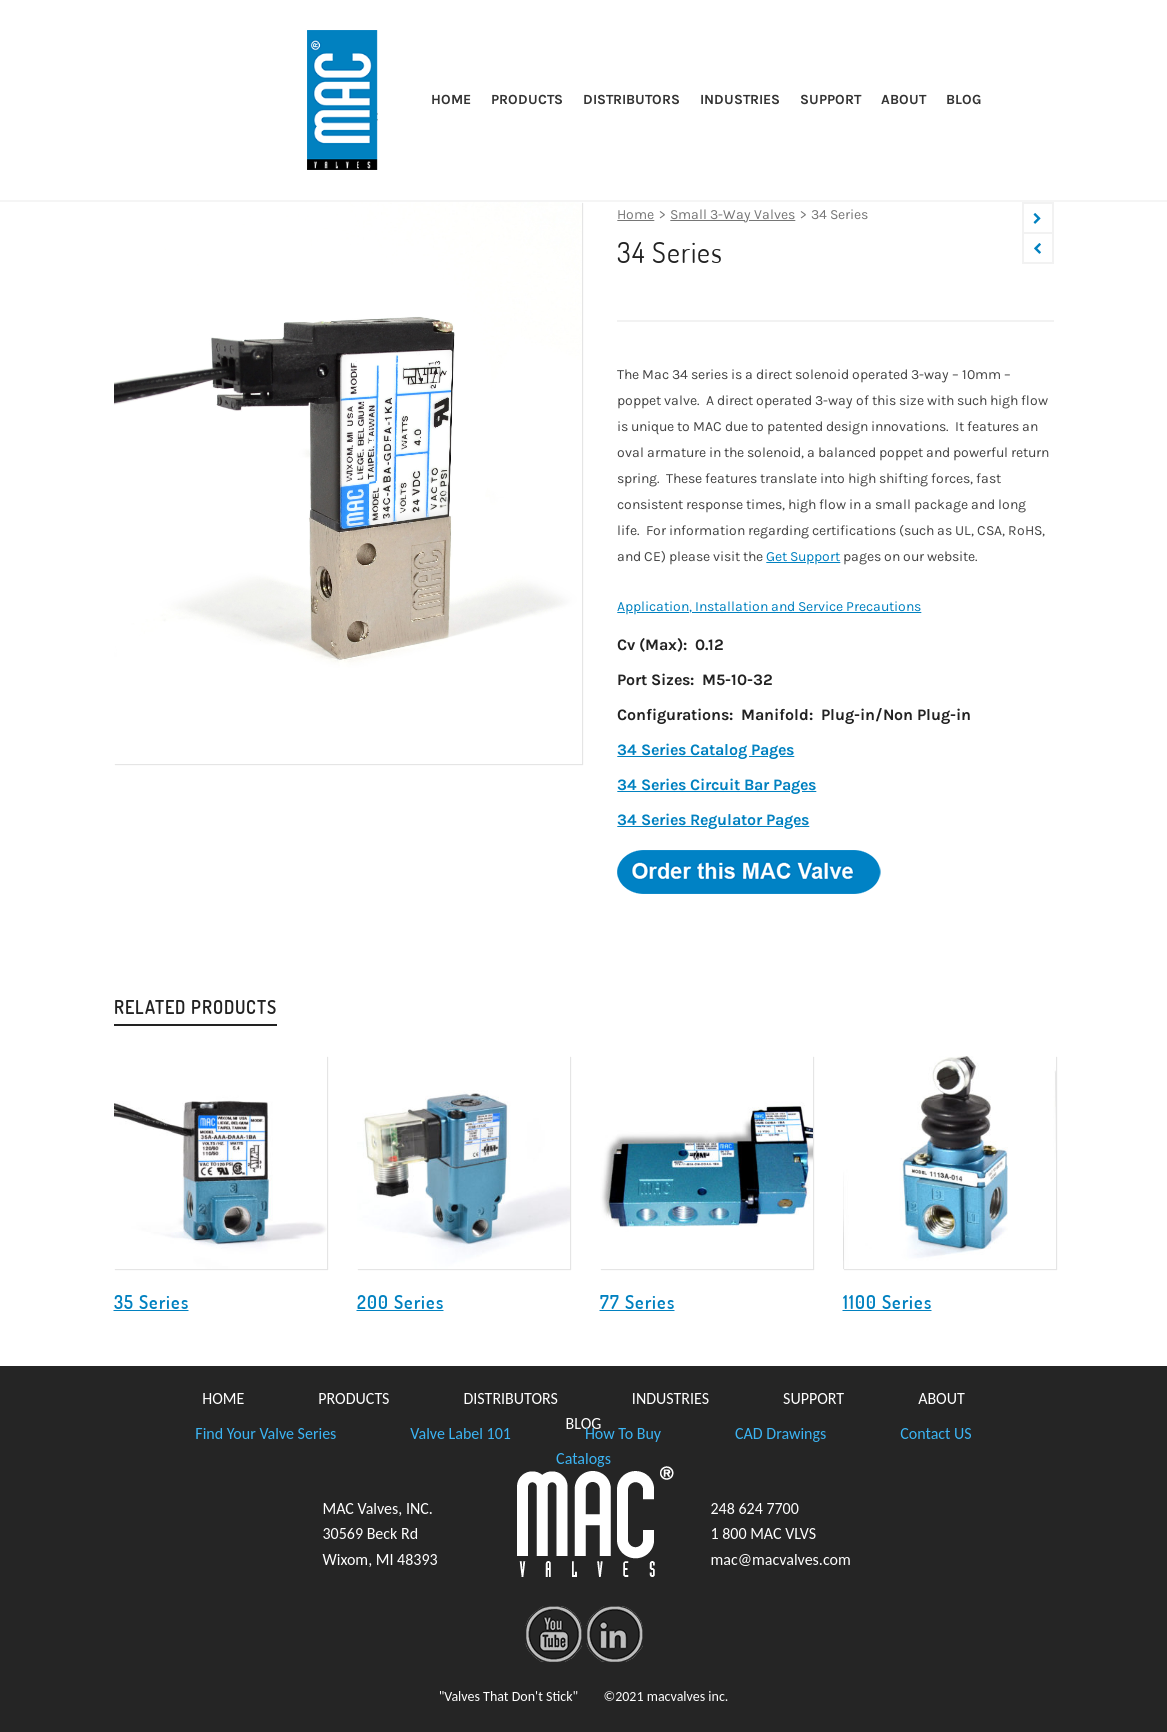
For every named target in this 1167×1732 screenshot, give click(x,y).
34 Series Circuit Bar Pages (716, 784)
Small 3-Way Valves (732, 214)
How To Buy (623, 1433)
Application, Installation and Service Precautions (769, 606)
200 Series (400, 1302)
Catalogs (583, 1458)
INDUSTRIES (670, 1398)
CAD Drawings (780, 1433)
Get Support (803, 556)
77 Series (637, 1302)
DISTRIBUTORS (510, 1398)
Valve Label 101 (460, 1433)
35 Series (151, 1302)
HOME (223, 1398)
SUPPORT (813, 1398)
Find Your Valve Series (265, 1433)
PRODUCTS (353, 1398)
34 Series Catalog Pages (705, 749)
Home (635, 214)
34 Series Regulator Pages (713, 819)
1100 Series (887, 1302)
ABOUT (941, 1398)
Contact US (935, 1433)
